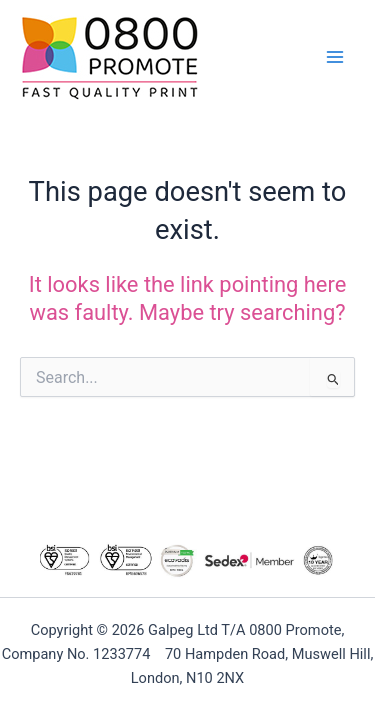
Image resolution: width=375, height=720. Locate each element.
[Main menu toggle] (335, 57)
